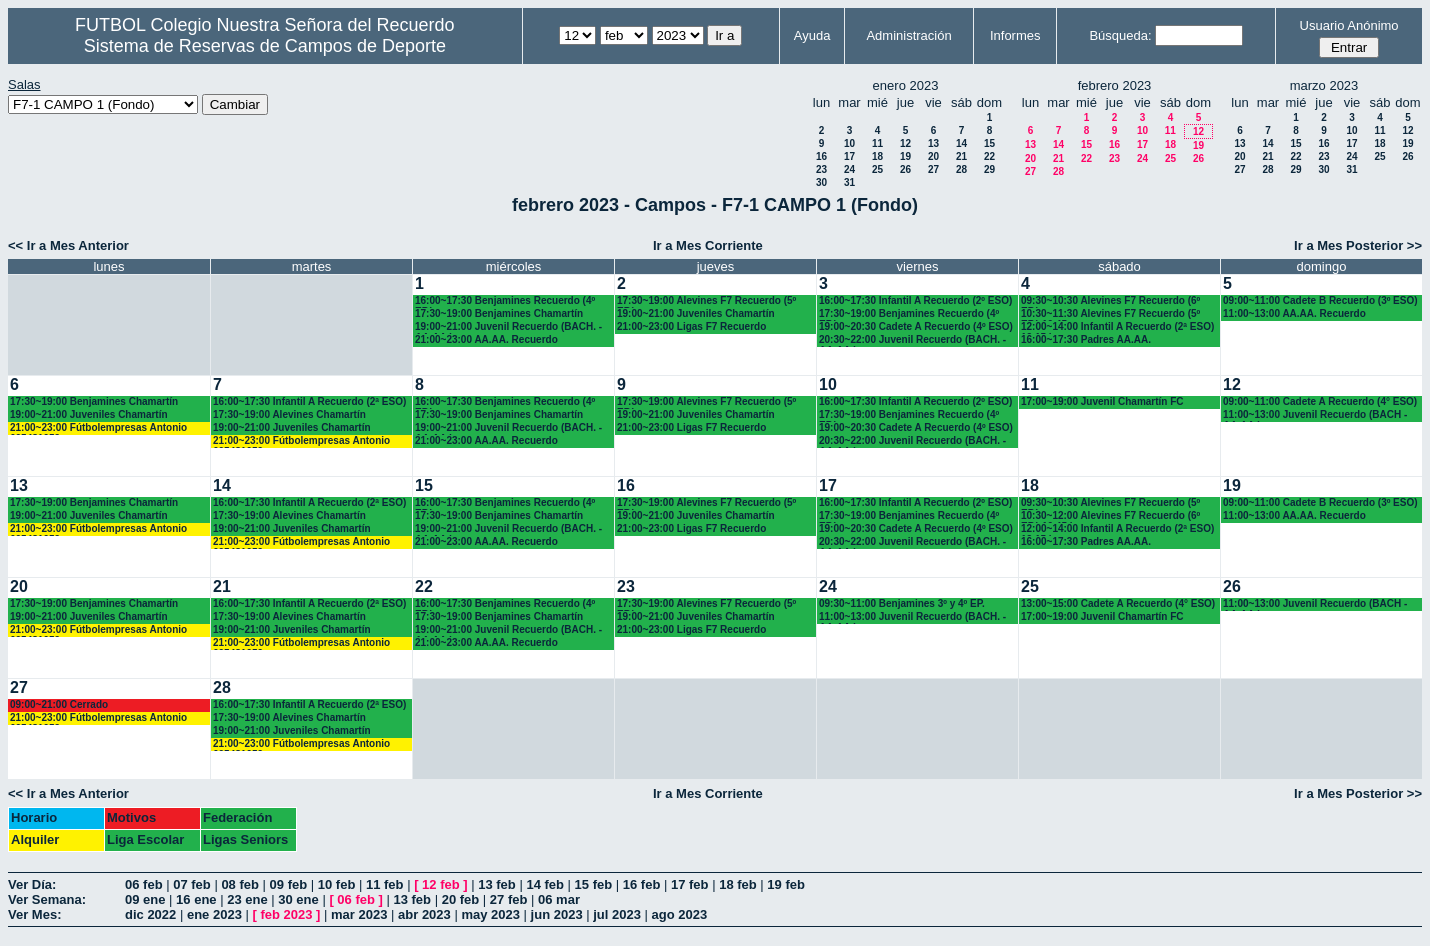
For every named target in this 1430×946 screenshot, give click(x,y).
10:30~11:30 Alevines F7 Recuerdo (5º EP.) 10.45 (1110, 314)
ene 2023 (214, 914)
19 (905, 156)
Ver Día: (32, 884)
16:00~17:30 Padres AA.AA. (1086, 339)
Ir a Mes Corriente (708, 245)
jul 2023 (617, 914)
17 (849, 156)
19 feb (786, 884)
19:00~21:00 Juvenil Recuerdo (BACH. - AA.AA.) (508, 327)
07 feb (192, 884)
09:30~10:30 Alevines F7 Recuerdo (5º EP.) (1110, 503)
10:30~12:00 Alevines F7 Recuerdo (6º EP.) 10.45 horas (1110, 516)
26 (905, 169)
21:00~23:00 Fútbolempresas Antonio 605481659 (98, 428)
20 (933, 156)
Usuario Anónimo (1349, 25)
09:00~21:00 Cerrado (59, 704)
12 (905, 143)
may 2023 (490, 914)
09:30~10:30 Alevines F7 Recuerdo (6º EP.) (1110, 301)
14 (961, 143)
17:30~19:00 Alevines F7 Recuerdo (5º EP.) (706, 301)
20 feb (461, 899)
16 (821, 156)
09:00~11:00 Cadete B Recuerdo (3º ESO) (1320, 300)
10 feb (337, 884)
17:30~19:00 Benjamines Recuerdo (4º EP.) (909, 314)
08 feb (240, 884)
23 (821, 169)
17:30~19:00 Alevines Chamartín (289, 414)
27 (933, 169)
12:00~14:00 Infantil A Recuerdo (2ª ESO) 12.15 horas (1117, 327)
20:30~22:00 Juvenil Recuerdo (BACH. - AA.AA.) (912, 340)
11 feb (385, 884)
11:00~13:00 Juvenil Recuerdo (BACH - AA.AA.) (1315, 415)
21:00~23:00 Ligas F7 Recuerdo (691, 326)
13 (933, 143)
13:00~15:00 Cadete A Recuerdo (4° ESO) (1118, 603)
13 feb (497, 884)
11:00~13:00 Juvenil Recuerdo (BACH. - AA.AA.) (912, 617)
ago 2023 (680, 914)
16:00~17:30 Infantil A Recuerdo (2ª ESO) (309, 401)
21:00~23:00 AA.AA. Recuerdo (486, 339)
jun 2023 (557, 914)
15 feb (594, 884)
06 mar (559, 899)
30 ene (298, 899)
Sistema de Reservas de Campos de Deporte (265, 46)
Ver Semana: (47, 899)
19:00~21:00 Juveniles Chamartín (696, 313)
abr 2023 (424, 914)
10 (849, 143)
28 (961, 169)
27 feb (509, 899)
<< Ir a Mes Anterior (68, 245)
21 (961, 156)
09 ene (145, 899)
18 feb (738, 884)
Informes (1015, 35)
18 (877, 156)
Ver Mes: (34, 914)
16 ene (196, 899)
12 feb (441, 884)
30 (821, 182)
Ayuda (812, 35)
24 (849, 169)
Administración (908, 35)
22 (989, 156)
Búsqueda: (1120, 35)
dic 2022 (150, 914)
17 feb (690, 884)
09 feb (289, 884)
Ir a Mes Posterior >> (1358, 245)
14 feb (545, 884)
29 (989, 169)
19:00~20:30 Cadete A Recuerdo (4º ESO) (916, 326)
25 (877, 169)
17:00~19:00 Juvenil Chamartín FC (1102, 401)
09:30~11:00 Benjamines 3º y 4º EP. (902, 603)
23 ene (247, 899)
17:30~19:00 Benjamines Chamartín (499, 313)
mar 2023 (359, 914)
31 (849, 182)
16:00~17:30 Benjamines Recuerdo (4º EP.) (505, 301)
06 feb (144, 884)
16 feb (642, 884)
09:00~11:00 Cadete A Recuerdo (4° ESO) (1320, 401)
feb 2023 (286, 914)
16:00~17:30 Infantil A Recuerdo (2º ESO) (915, 300)
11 (877, 143)
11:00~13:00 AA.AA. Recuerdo (1294, 313)
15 (989, 143)
